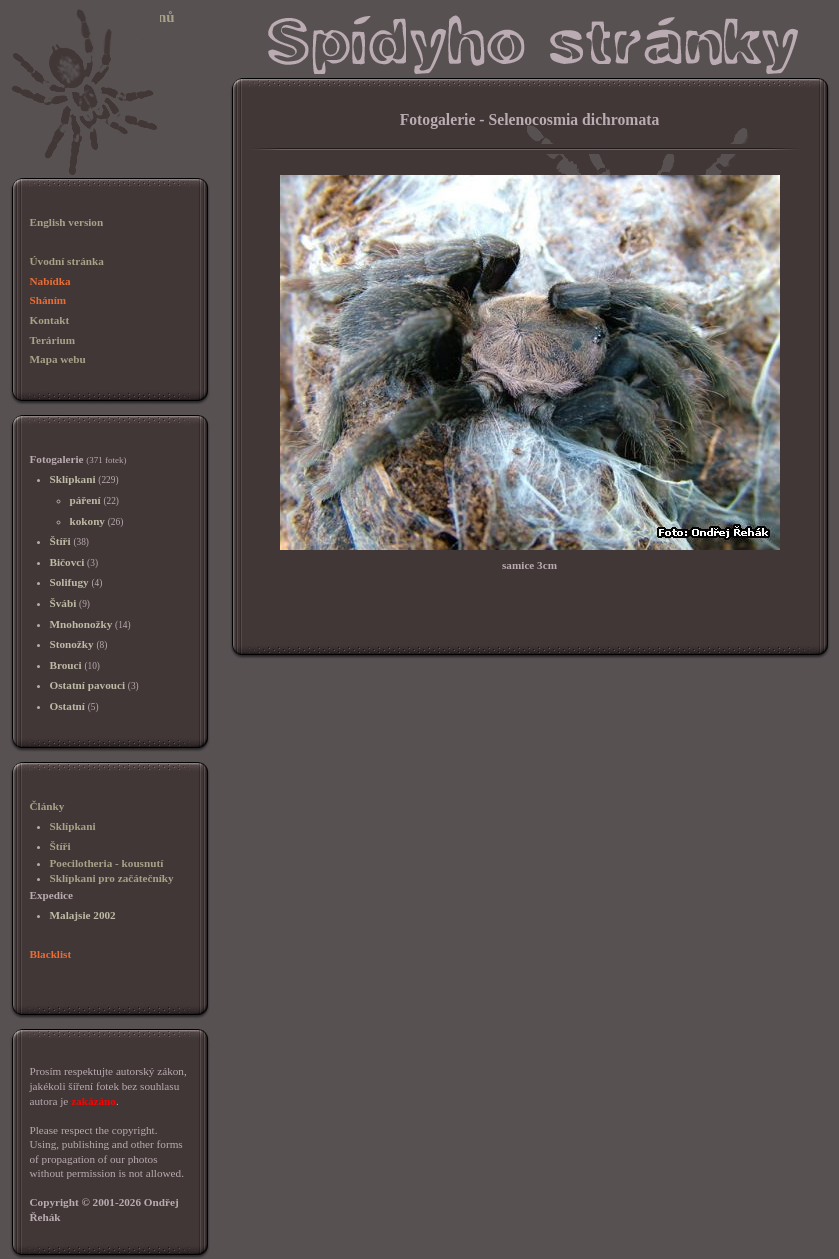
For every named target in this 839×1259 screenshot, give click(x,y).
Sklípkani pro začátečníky (112, 878)
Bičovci (67, 562)
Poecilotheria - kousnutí (107, 863)
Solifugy (69, 582)
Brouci (66, 665)
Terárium (53, 340)
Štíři (60, 541)
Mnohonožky (81, 624)
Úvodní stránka (67, 261)
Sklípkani (73, 479)
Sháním (48, 300)
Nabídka (50, 281)
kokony (87, 521)
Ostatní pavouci (88, 685)
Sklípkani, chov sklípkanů (92, 17)
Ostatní (67, 706)
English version (67, 222)
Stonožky (72, 644)
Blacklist (51, 954)
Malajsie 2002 (83, 915)
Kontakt (50, 320)
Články (47, 806)
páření (85, 500)
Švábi (63, 603)
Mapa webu (58, 359)
